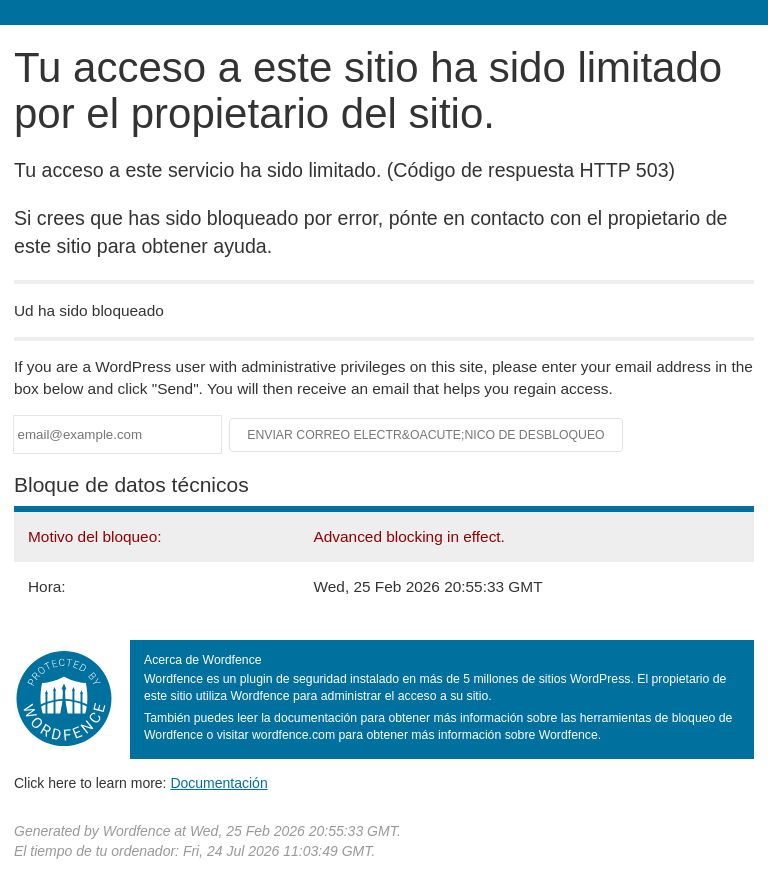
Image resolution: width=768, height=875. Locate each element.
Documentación (218, 783)
